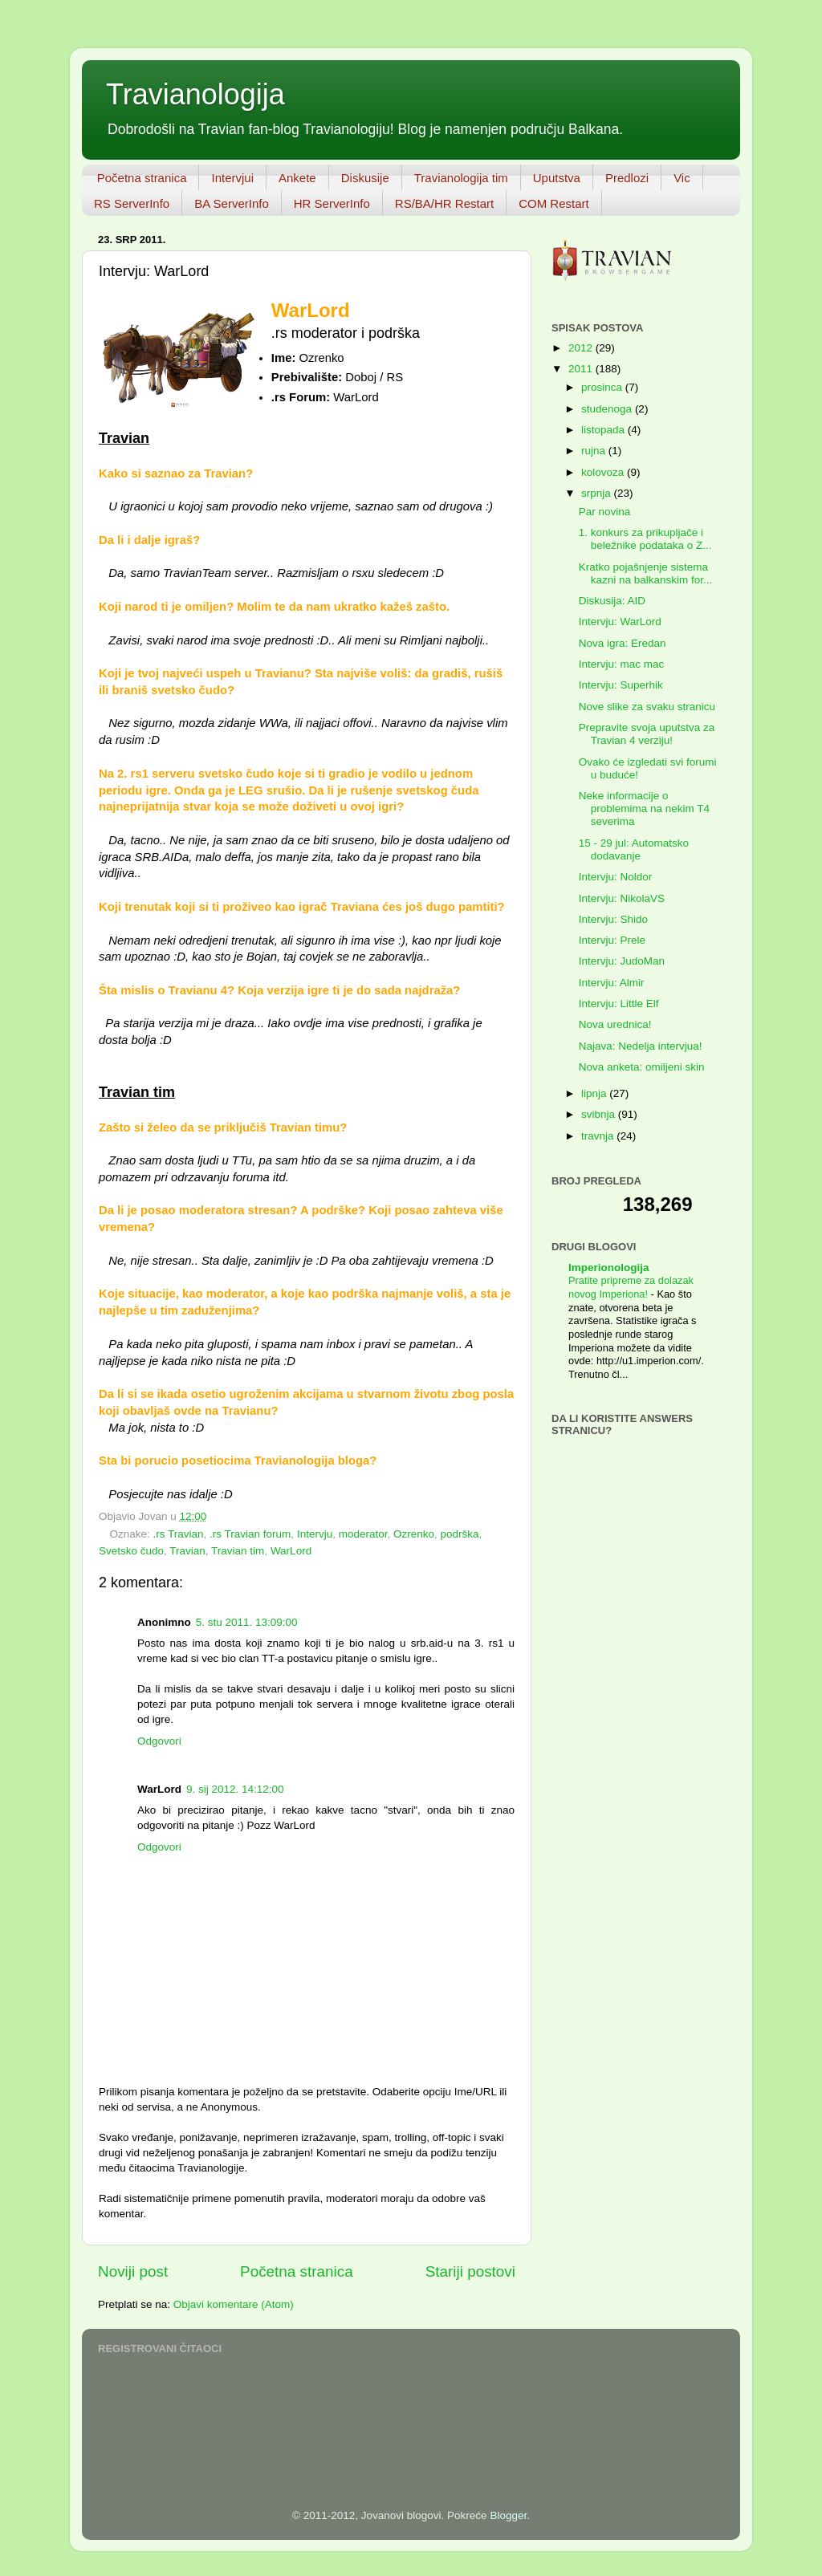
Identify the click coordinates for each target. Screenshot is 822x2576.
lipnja (595, 1093)
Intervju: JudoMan (622, 961)
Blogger (508, 2515)
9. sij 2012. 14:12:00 (235, 1789)
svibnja (599, 1114)
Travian (187, 1551)
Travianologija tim (461, 178)
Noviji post (133, 2271)
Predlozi (627, 178)
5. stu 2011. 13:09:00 (247, 1622)
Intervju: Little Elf (619, 1003)
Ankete (297, 178)
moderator (363, 1534)
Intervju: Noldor (616, 877)
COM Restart (554, 203)
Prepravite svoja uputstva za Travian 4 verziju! (647, 733)
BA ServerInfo (231, 203)
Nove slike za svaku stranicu (647, 707)
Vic (681, 178)
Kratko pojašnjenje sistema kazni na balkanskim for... (646, 573)
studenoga (608, 409)
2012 (582, 348)
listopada (604, 430)
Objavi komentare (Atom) (233, 2304)
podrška (460, 1534)
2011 (582, 369)
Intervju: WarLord (620, 622)
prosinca (603, 387)
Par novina (605, 512)
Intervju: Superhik (621, 685)
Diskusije (365, 178)
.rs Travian (178, 1534)
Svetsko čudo (131, 1551)
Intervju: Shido (613, 919)
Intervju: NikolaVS (622, 898)
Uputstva (556, 178)
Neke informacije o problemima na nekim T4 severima (644, 808)
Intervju (314, 1534)
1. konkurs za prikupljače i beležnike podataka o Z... (645, 538)
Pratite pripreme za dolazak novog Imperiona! (631, 1287)
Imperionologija (608, 1268)
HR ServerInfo (332, 203)
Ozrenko (413, 1534)
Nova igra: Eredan (622, 643)
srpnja (597, 493)
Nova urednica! (615, 1024)
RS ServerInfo (131, 203)
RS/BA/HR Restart (444, 203)
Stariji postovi (470, 2271)
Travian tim (237, 1551)
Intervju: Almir (612, 983)
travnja (598, 1136)
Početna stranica (142, 178)
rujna (594, 451)
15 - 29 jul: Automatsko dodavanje (634, 849)
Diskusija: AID (612, 601)
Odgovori (159, 1741)
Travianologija (195, 94)
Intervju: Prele (612, 940)
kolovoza (604, 472)
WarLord (291, 1551)
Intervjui (232, 178)
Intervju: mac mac (622, 664)
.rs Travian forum (250, 1534)
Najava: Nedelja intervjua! (640, 1046)
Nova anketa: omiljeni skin (642, 1067)
